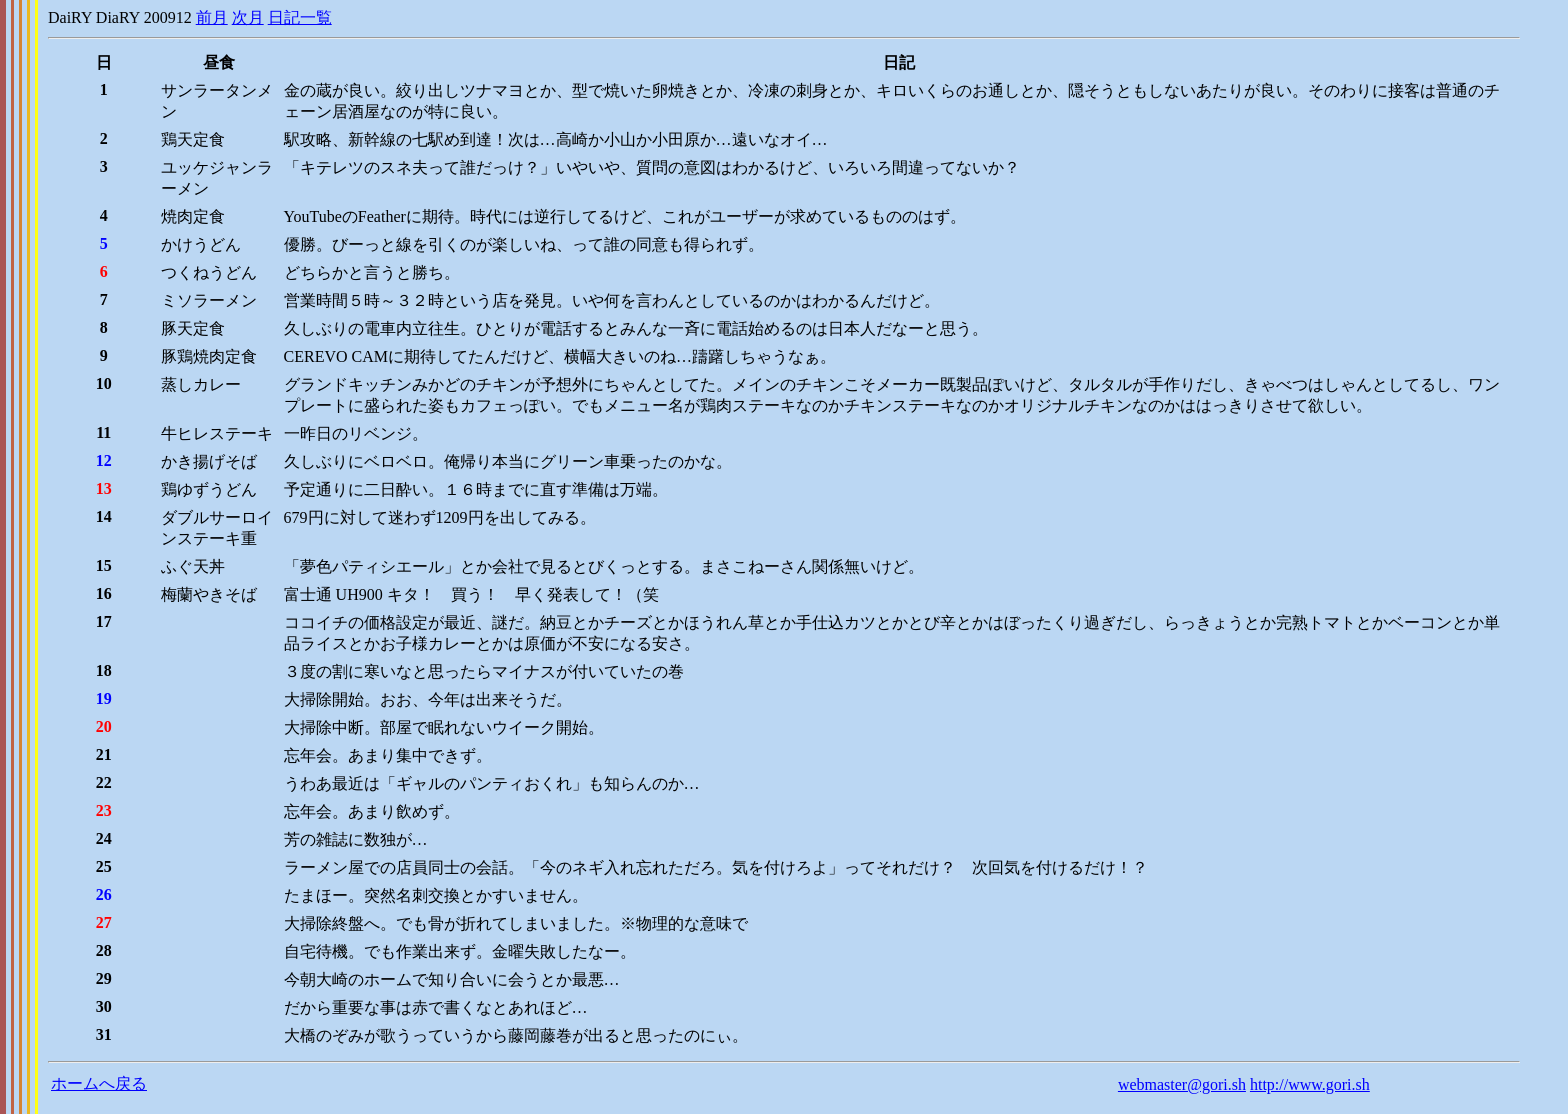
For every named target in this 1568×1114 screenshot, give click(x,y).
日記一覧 (300, 17)
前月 (212, 17)
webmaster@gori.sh (1182, 1084)
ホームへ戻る (99, 1083)
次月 (248, 17)
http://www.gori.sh (1310, 1084)
